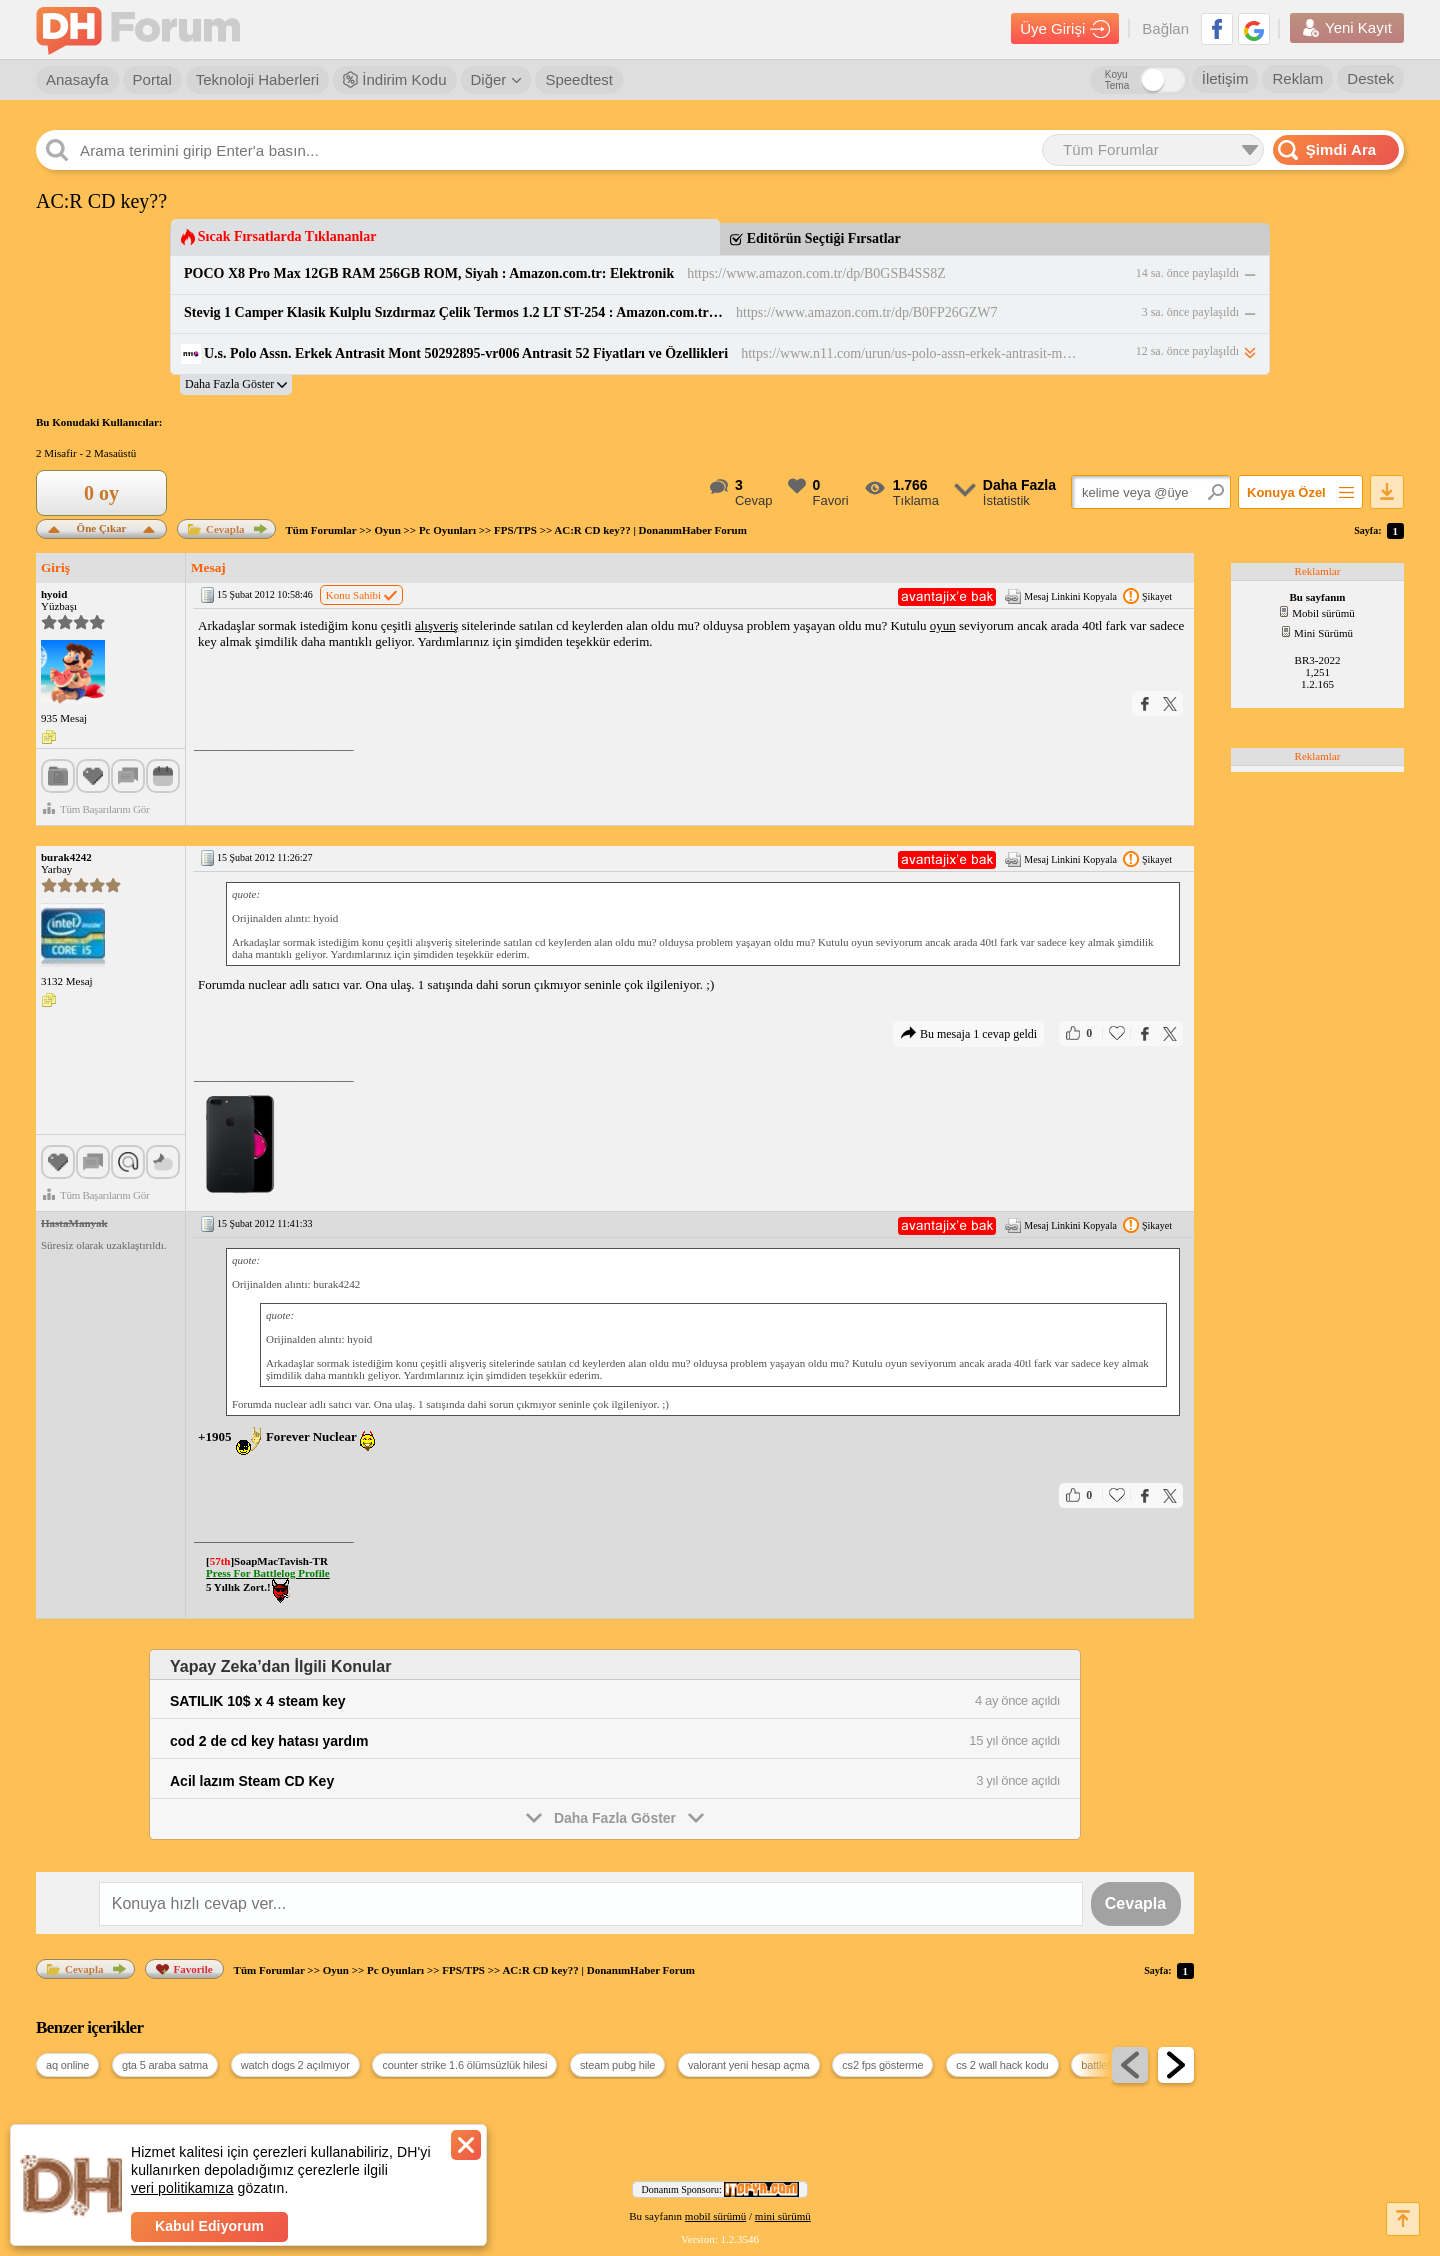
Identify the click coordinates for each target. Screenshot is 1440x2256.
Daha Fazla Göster (615, 1817)
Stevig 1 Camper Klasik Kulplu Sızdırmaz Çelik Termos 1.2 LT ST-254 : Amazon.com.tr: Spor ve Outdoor (453, 312)
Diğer (496, 79)
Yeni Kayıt (1347, 28)
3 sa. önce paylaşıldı (1190, 312)
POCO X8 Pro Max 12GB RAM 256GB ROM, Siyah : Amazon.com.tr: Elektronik (429, 273)
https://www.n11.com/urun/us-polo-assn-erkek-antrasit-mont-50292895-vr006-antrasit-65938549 (910, 353)
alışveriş (436, 625)
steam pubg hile (617, 2065)
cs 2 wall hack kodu (1002, 2065)
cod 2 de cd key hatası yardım (269, 1741)
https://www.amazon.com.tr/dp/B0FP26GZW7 (867, 312)
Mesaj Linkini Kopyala (1061, 596)
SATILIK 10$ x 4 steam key (258, 1701)
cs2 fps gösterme (882, 2065)
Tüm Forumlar (321, 530)
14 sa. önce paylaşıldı (1187, 273)
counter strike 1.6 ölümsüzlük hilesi (464, 2065)
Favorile (184, 1969)
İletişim (1225, 78)
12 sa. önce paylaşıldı (1187, 351)
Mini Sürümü (1317, 633)
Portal (152, 79)
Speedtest (579, 79)
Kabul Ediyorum (209, 2226)
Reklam (1297, 78)
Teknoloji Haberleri (257, 79)
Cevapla (216, 529)
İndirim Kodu (394, 79)
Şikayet (1147, 596)
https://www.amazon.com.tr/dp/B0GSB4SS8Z (816, 273)
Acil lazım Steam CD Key (252, 1781)
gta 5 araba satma (165, 2065)
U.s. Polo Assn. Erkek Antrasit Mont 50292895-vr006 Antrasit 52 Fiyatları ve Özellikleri (466, 353)
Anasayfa (77, 79)
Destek (1370, 78)
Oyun (388, 530)
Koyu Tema (1117, 80)
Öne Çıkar (101, 526)
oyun (943, 625)
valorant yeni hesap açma (749, 2065)
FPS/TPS (515, 530)
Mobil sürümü (1317, 613)
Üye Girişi (1065, 29)
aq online (67, 2065)
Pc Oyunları (447, 530)
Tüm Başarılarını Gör (96, 809)
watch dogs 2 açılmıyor (295, 2065)
